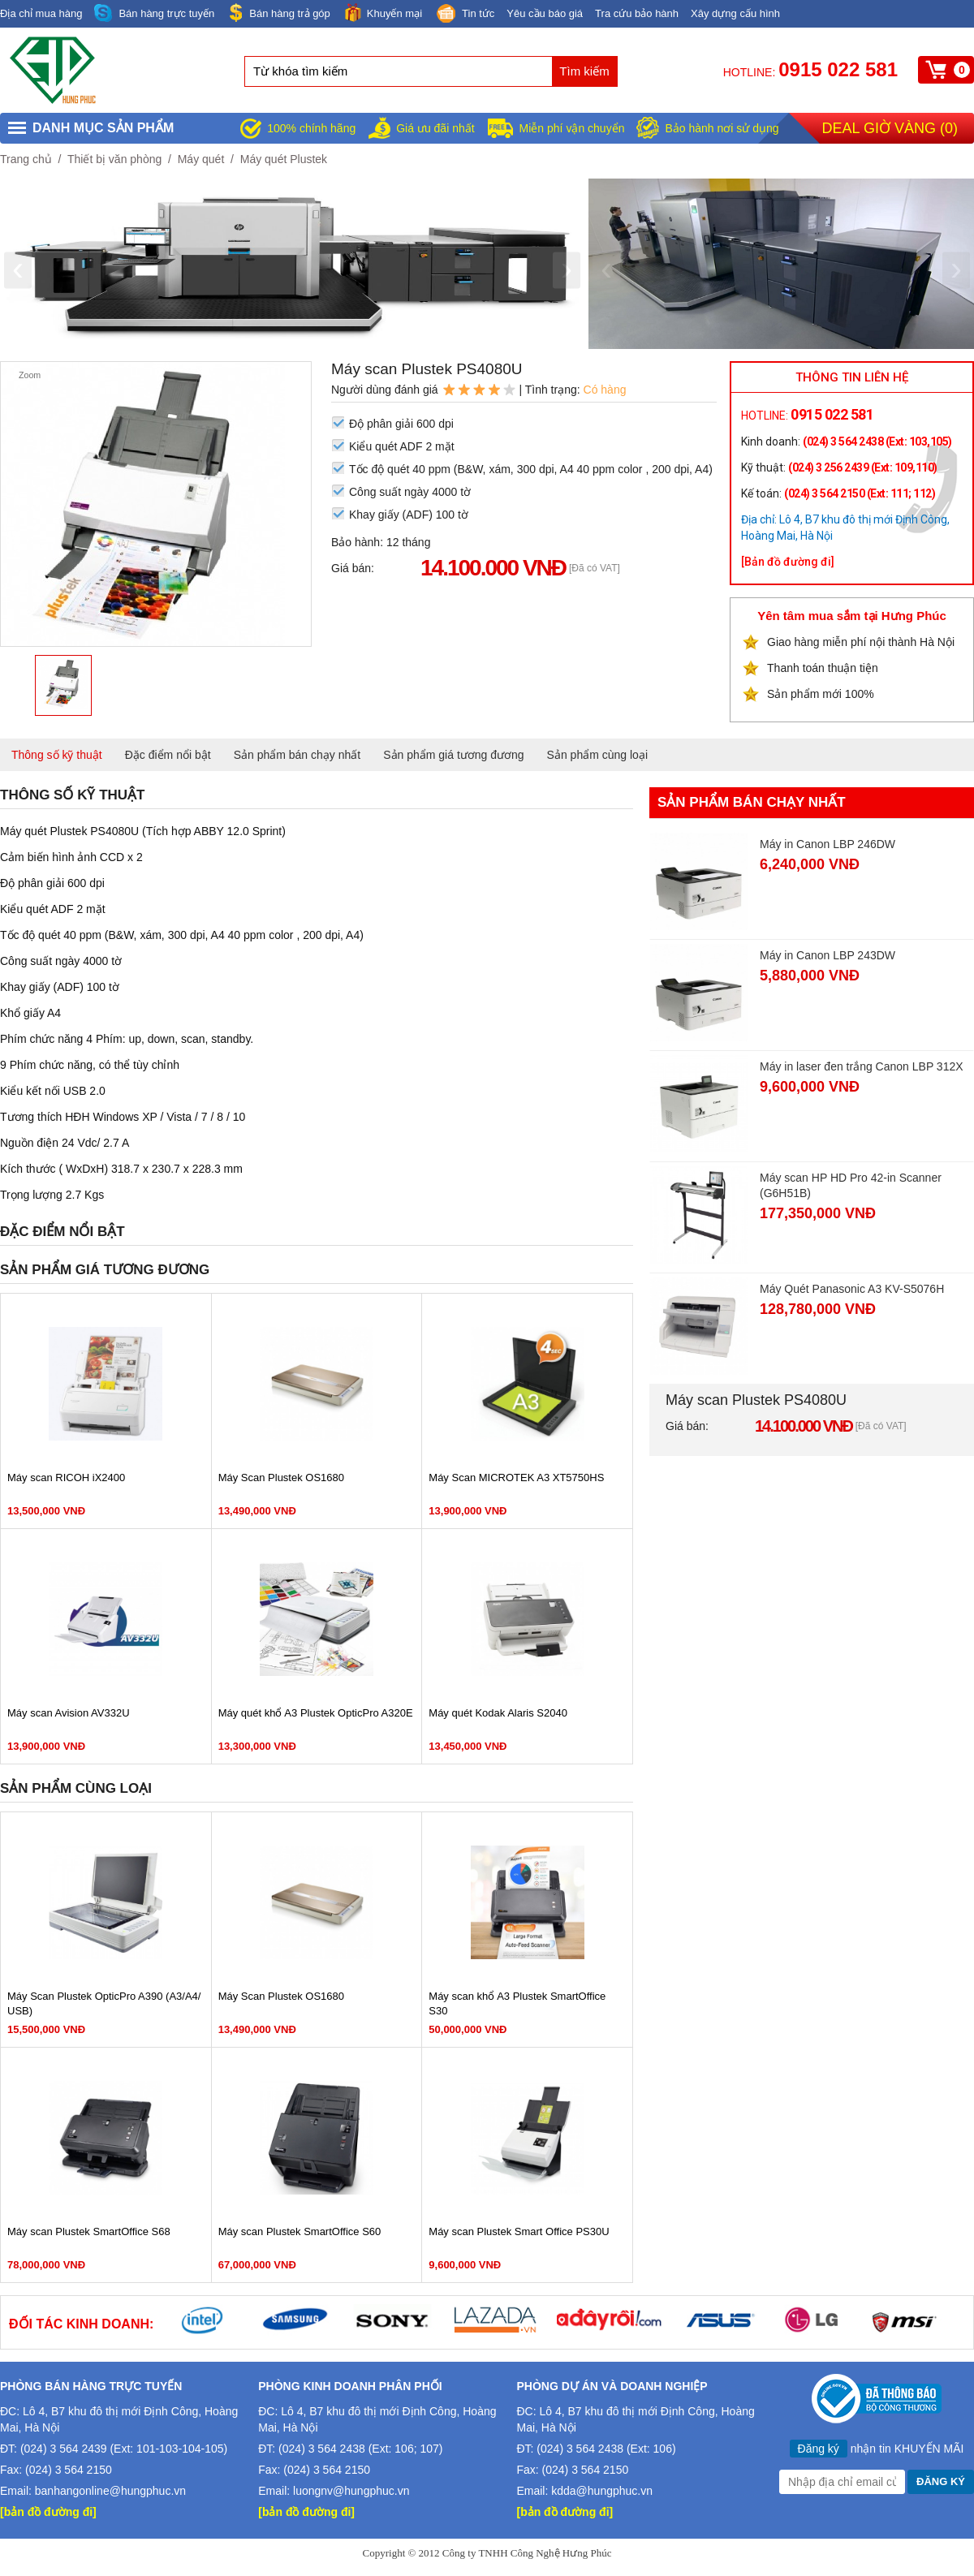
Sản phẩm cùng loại (597, 754)
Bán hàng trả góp (278, 12)
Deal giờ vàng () (890, 128)
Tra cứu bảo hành (637, 13)
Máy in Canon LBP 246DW (827, 844)
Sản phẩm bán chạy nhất (297, 754)
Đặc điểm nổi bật (168, 754)
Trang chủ (26, 159)
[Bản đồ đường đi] (787, 561)
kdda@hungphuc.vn (602, 2490)
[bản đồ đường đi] (48, 2511)
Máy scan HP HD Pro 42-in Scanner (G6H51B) (851, 1185)
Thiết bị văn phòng (114, 159)
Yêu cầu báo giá (544, 13)
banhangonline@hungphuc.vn (110, 2490)
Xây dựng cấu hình (735, 13)
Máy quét (201, 159)
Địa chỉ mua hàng (41, 13)
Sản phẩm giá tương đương (453, 754)
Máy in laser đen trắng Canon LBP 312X (861, 1066)
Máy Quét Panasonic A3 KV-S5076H (852, 1288)
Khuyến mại (382, 12)
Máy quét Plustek (283, 159)
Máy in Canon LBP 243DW (827, 955)
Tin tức (464, 14)
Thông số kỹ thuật (56, 754)
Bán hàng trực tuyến (154, 13)
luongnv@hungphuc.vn (351, 2490)
